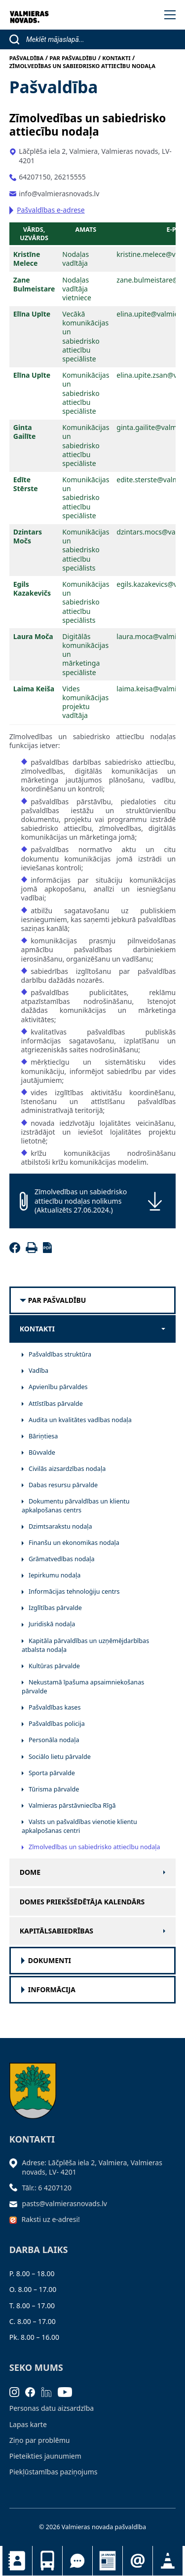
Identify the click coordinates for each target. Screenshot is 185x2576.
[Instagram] (17, 2391)
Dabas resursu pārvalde (63, 1485)
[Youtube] (68, 2391)
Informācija (51, 1989)
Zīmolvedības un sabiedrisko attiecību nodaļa (94, 1847)
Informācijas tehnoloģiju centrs (74, 1591)
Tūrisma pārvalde (54, 1789)
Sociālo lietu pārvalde (60, 1757)
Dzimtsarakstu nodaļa (60, 1526)
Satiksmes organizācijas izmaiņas (168, 2561)
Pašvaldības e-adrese (51, 210)
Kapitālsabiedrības (56, 1931)
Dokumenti (49, 1960)
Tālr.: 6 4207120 (47, 2187)
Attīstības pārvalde (56, 1403)
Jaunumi (107, 2561)
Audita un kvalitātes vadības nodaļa (80, 1420)
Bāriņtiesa (43, 1436)
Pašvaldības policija (57, 1723)
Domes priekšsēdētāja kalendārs (82, 1901)
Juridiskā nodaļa (52, 1624)
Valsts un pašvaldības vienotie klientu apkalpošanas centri (79, 1826)
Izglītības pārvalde (55, 1608)
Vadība (38, 1370)
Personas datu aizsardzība (51, 2408)
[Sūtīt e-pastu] (15, 2203)
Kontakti (17, 2561)
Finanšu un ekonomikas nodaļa (74, 1542)
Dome (30, 1872)
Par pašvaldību (57, 1300)
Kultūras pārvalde (54, 1666)
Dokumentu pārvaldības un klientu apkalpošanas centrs (76, 1505)
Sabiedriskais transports (47, 2561)
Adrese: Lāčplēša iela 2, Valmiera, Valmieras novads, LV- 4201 (92, 2167)
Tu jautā (77, 2561)
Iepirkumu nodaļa (54, 1575)
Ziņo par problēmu (39, 2440)
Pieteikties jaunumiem (137, 2561)
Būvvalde (42, 1452)
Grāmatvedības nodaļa (62, 1559)
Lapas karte (28, 2424)
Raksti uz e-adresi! (51, 2219)
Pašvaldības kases (55, 1707)
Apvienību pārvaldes (58, 1387)
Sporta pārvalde (52, 1773)
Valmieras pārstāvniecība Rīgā (72, 1805)
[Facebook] (16, 1250)
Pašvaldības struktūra (60, 1354)
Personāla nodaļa (54, 1740)
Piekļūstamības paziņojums (53, 2471)
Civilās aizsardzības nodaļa (67, 1469)
